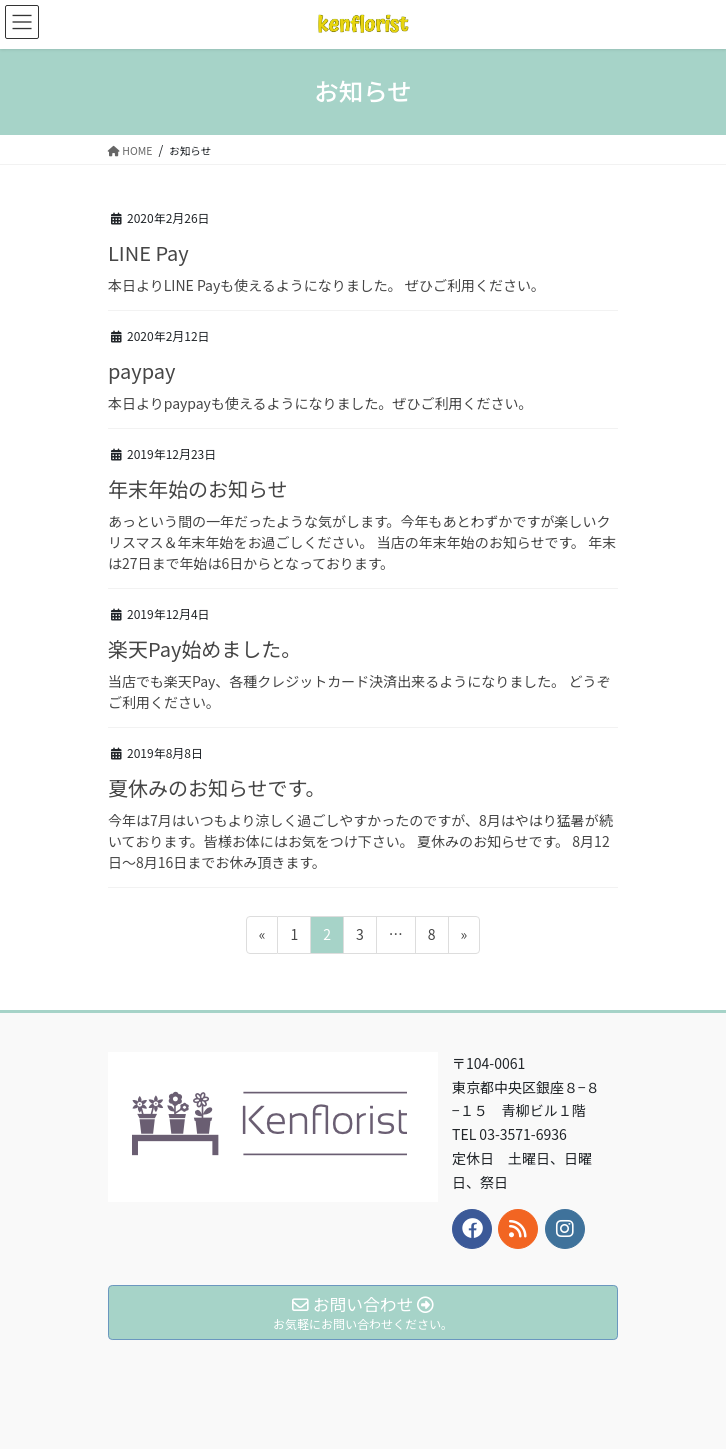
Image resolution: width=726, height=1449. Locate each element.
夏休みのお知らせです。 (217, 787)
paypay (141, 370)
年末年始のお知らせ (198, 488)
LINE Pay (148, 252)
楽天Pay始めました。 (204, 648)
